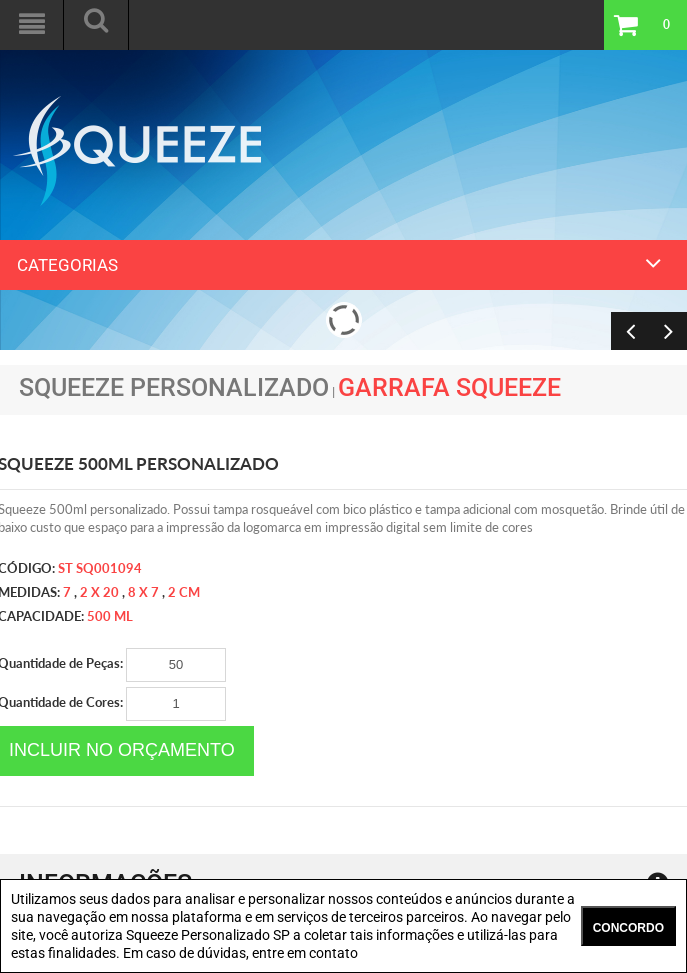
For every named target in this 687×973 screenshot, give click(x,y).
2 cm (184, 592)
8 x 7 (143, 592)
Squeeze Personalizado (174, 387)
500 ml (110, 616)
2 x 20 (99, 592)
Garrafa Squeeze (449, 387)
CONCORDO (628, 928)
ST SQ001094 (100, 568)
